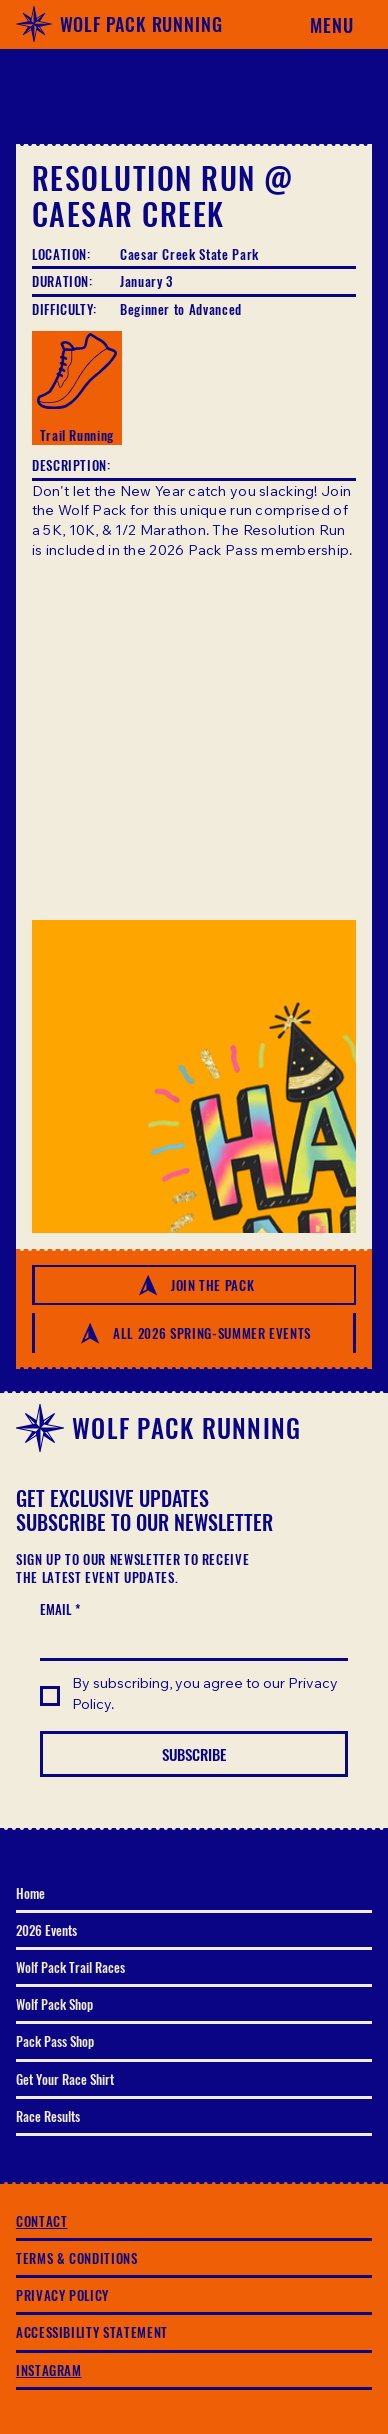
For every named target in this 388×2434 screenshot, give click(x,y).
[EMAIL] (188, 1641)
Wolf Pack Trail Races (70, 1967)
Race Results (48, 2116)
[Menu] (322, 24)
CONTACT (42, 2221)
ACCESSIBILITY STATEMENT (92, 2332)
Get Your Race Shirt (65, 2079)
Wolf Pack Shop (54, 2004)
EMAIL (60, 1609)
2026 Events (46, 1930)
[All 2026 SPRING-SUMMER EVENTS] (194, 1333)
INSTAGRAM (49, 2370)
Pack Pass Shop (55, 2041)
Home (30, 1893)
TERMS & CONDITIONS (77, 2258)
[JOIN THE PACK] (194, 1285)
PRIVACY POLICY (62, 2295)
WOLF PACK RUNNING (141, 24)
